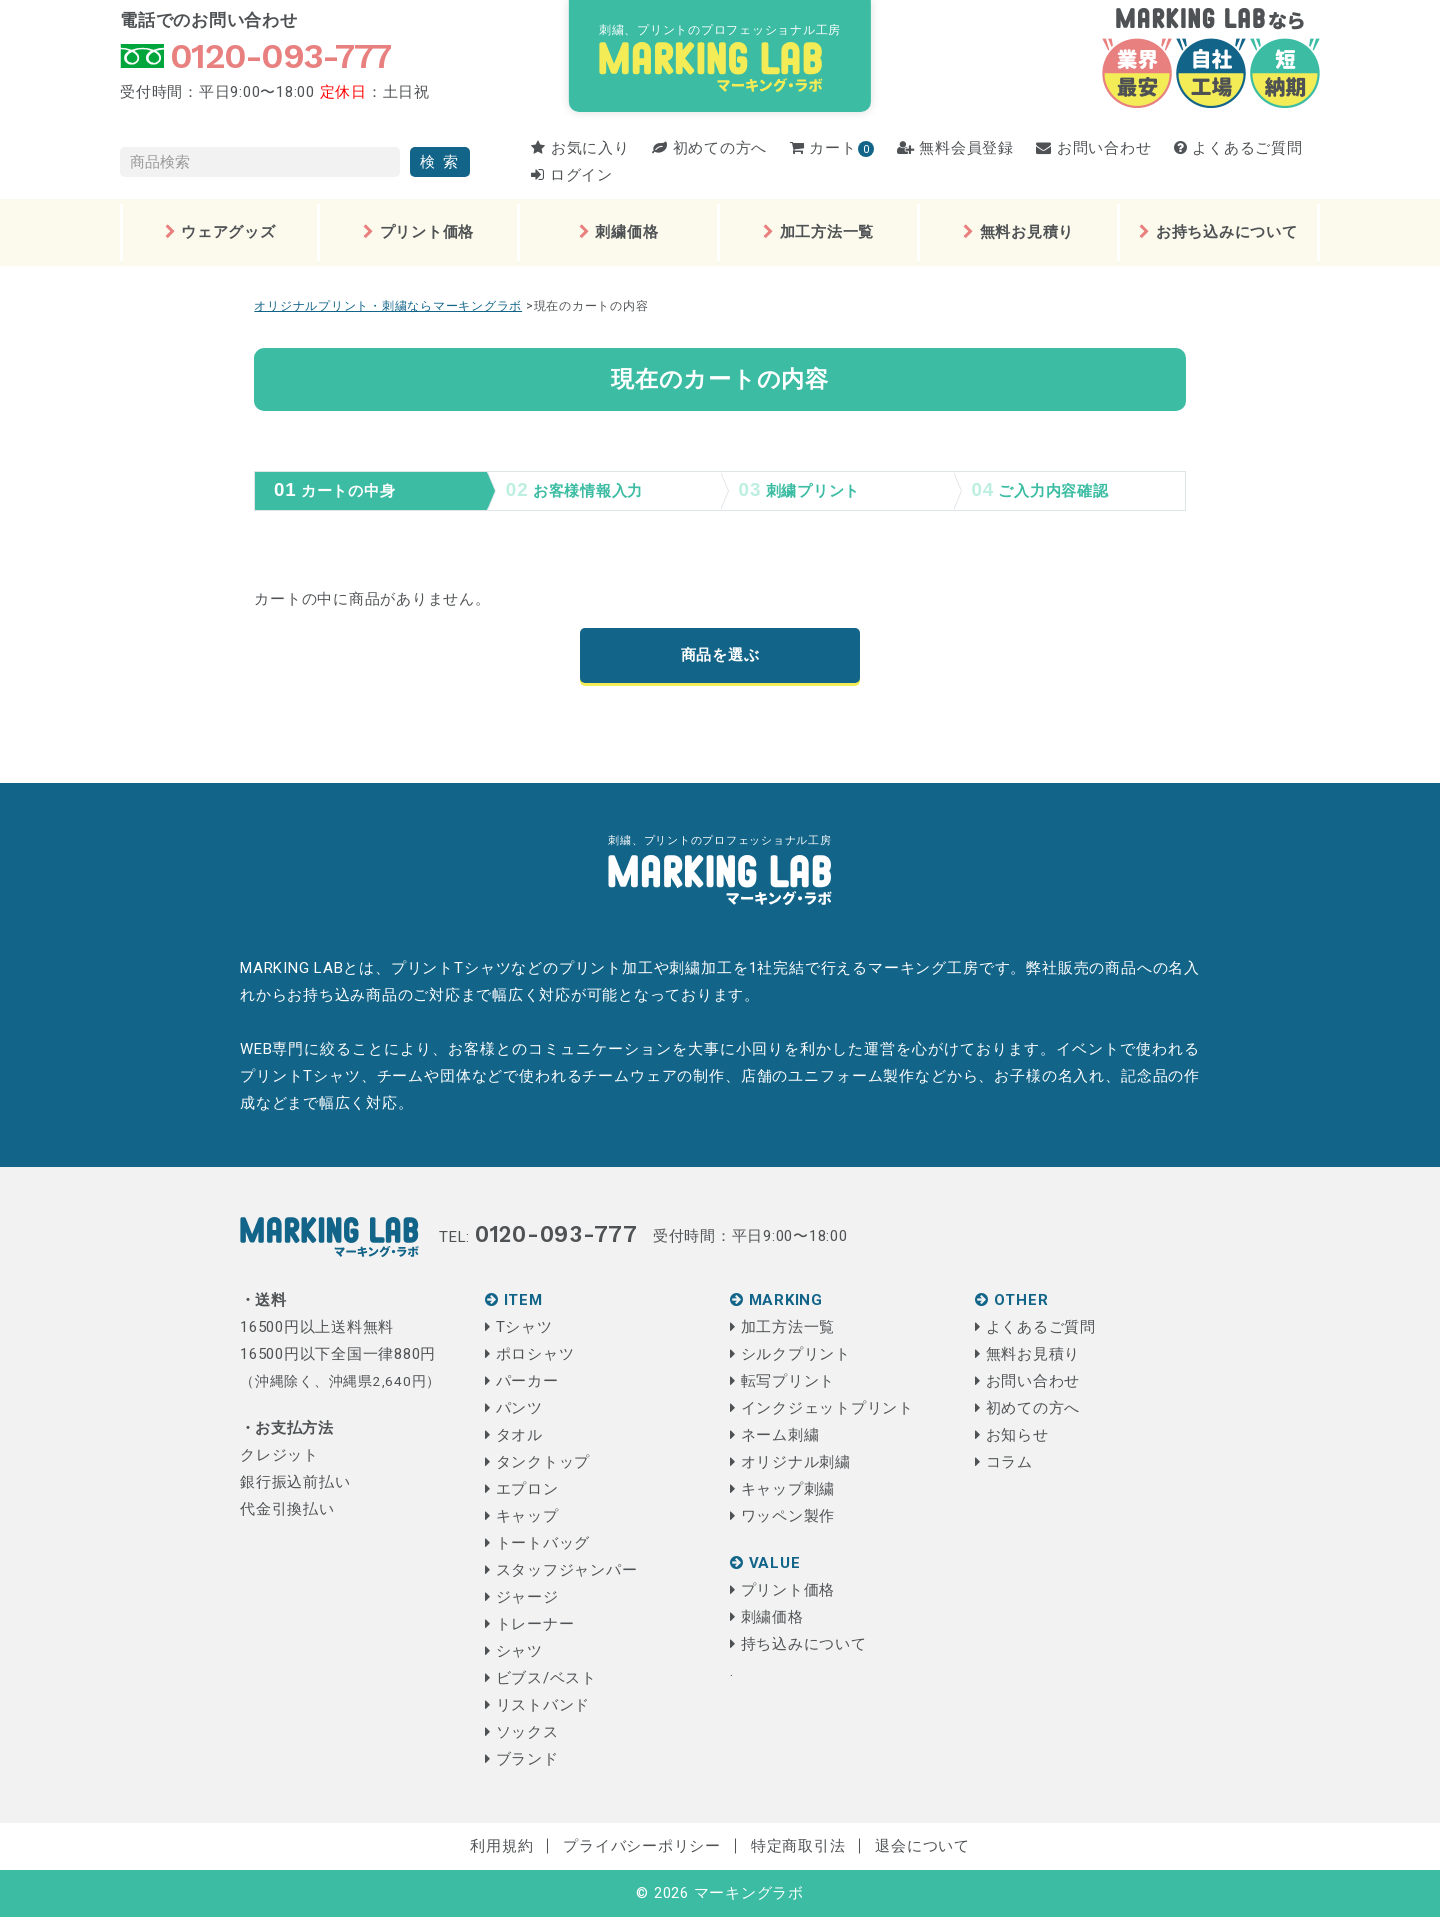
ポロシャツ (529, 1354)
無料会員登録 (955, 148)
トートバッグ (537, 1543)
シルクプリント (790, 1354)
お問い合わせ (1093, 148)
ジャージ (522, 1597)
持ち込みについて (798, 1644)
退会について (922, 1846)
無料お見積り (1018, 232)
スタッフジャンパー (561, 1570)
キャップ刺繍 (782, 1489)
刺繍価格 (619, 232)
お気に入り (580, 148)
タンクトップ (537, 1462)
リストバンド (537, 1705)
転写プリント (782, 1381)
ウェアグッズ (220, 232)
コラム (1004, 1462)
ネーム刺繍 (774, 1435)
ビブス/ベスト (541, 1678)
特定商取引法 (798, 1846)
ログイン (572, 175)
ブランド (522, 1759)
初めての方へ (709, 148)
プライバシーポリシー (642, 1846)
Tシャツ (519, 1327)
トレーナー (529, 1624)
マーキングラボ (749, 1893)
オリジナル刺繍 (790, 1462)
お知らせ (1012, 1435)
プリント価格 (418, 232)
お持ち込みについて (1218, 232)
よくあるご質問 (1238, 148)
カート (823, 148)
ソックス (522, 1732)
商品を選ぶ (720, 655)
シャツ (514, 1651)
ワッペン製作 (782, 1516)
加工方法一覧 (818, 232)
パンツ (514, 1408)
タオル (514, 1435)
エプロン (522, 1489)
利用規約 (501, 1846)
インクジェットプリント (822, 1408)
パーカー (522, 1381)
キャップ (522, 1516)
